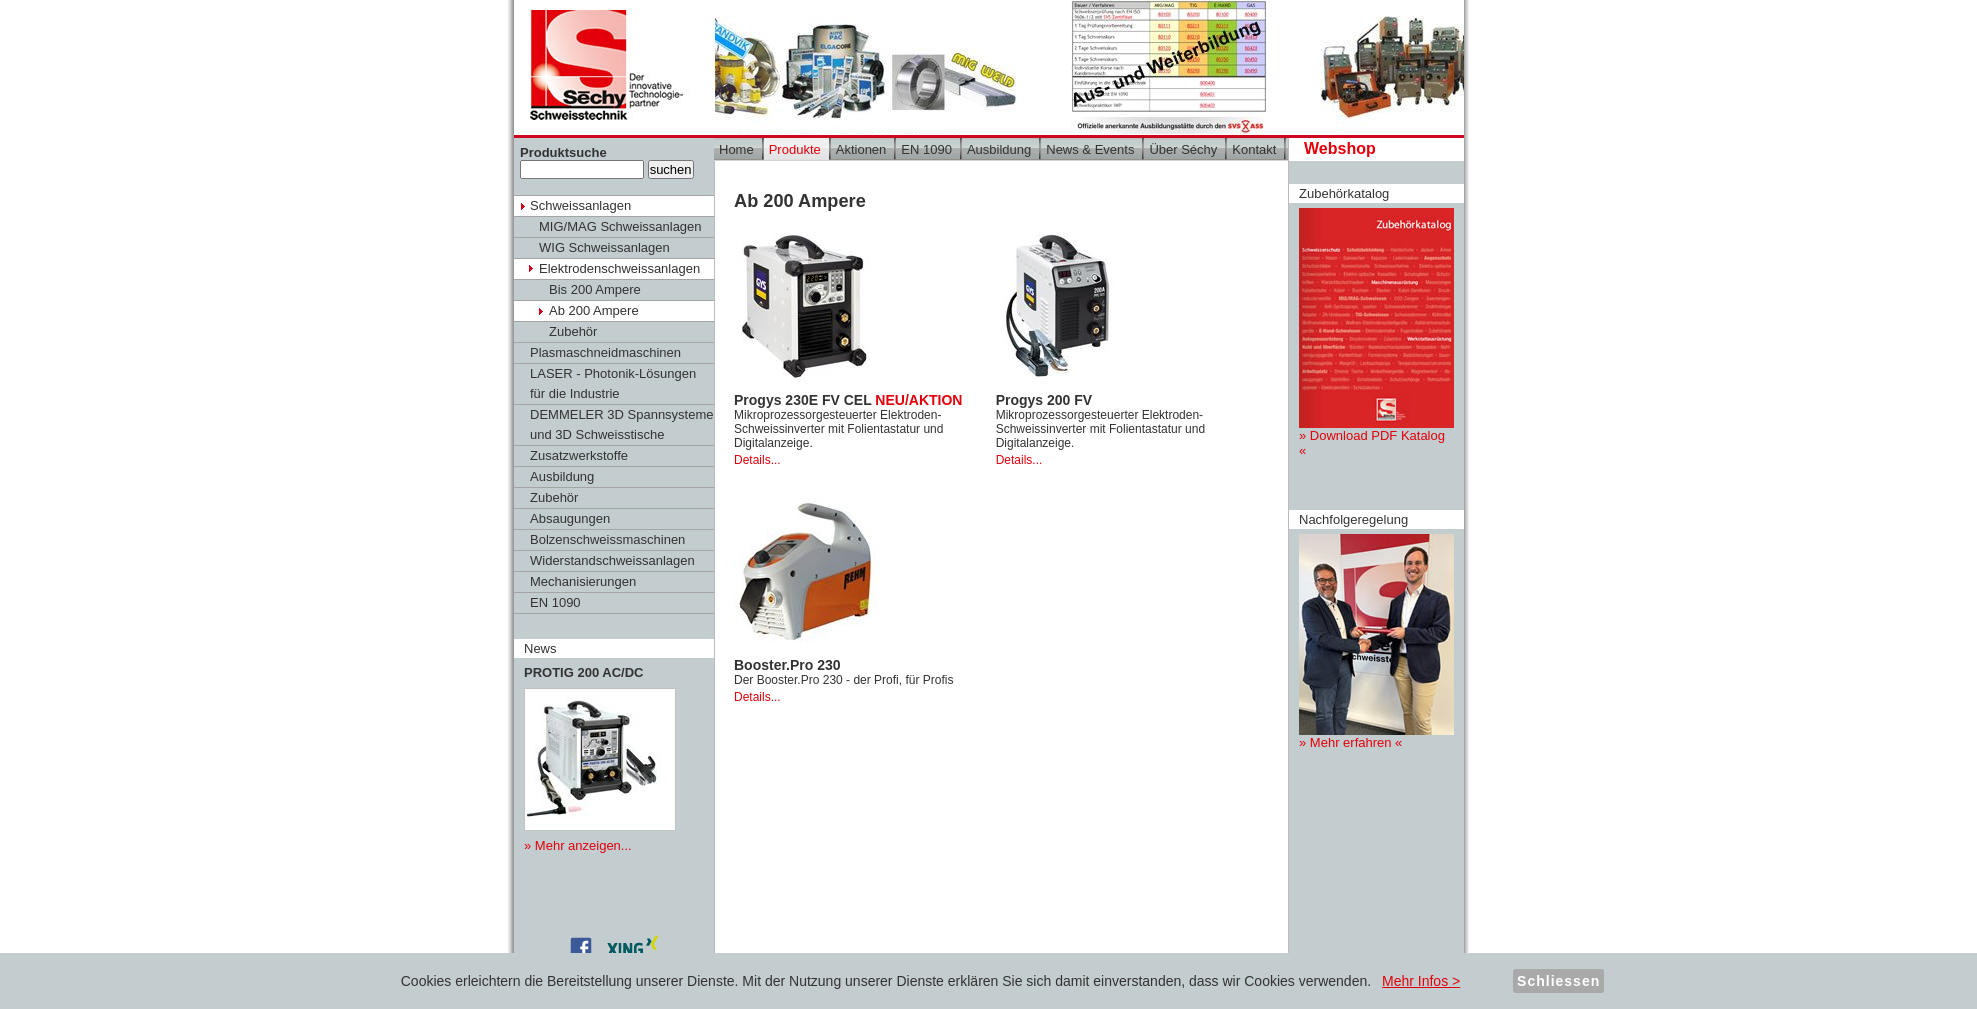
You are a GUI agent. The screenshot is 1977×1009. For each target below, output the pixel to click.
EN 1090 (555, 602)
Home (736, 149)
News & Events (1090, 149)
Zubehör (573, 331)
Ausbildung (562, 476)
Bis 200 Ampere (595, 289)
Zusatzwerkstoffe (579, 455)
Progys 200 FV (1044, 400)
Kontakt (1254, 149)
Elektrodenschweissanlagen (619, 268)
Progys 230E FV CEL (848, 400)
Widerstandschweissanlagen (612, 560)
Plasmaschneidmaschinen (605, 352)
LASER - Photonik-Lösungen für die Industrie (613, 383)
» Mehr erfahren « (1376, 642)
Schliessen (1558, 981)
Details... (757, 460)
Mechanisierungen (583, 581)
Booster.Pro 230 (787, 665)
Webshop (1340, 148)
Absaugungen (570, 518)
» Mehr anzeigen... (578, 845)
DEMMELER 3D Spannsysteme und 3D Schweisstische (622, 424)
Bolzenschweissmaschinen (607, 539)
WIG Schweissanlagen (604, 247)
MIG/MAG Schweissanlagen (620, 226)
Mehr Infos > (1421, 981)
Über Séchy (1183, 149)
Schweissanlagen (580, 205)
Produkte (795, 149)
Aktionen (861, 149)
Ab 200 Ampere (594, 310)
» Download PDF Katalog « (1376, 333)
